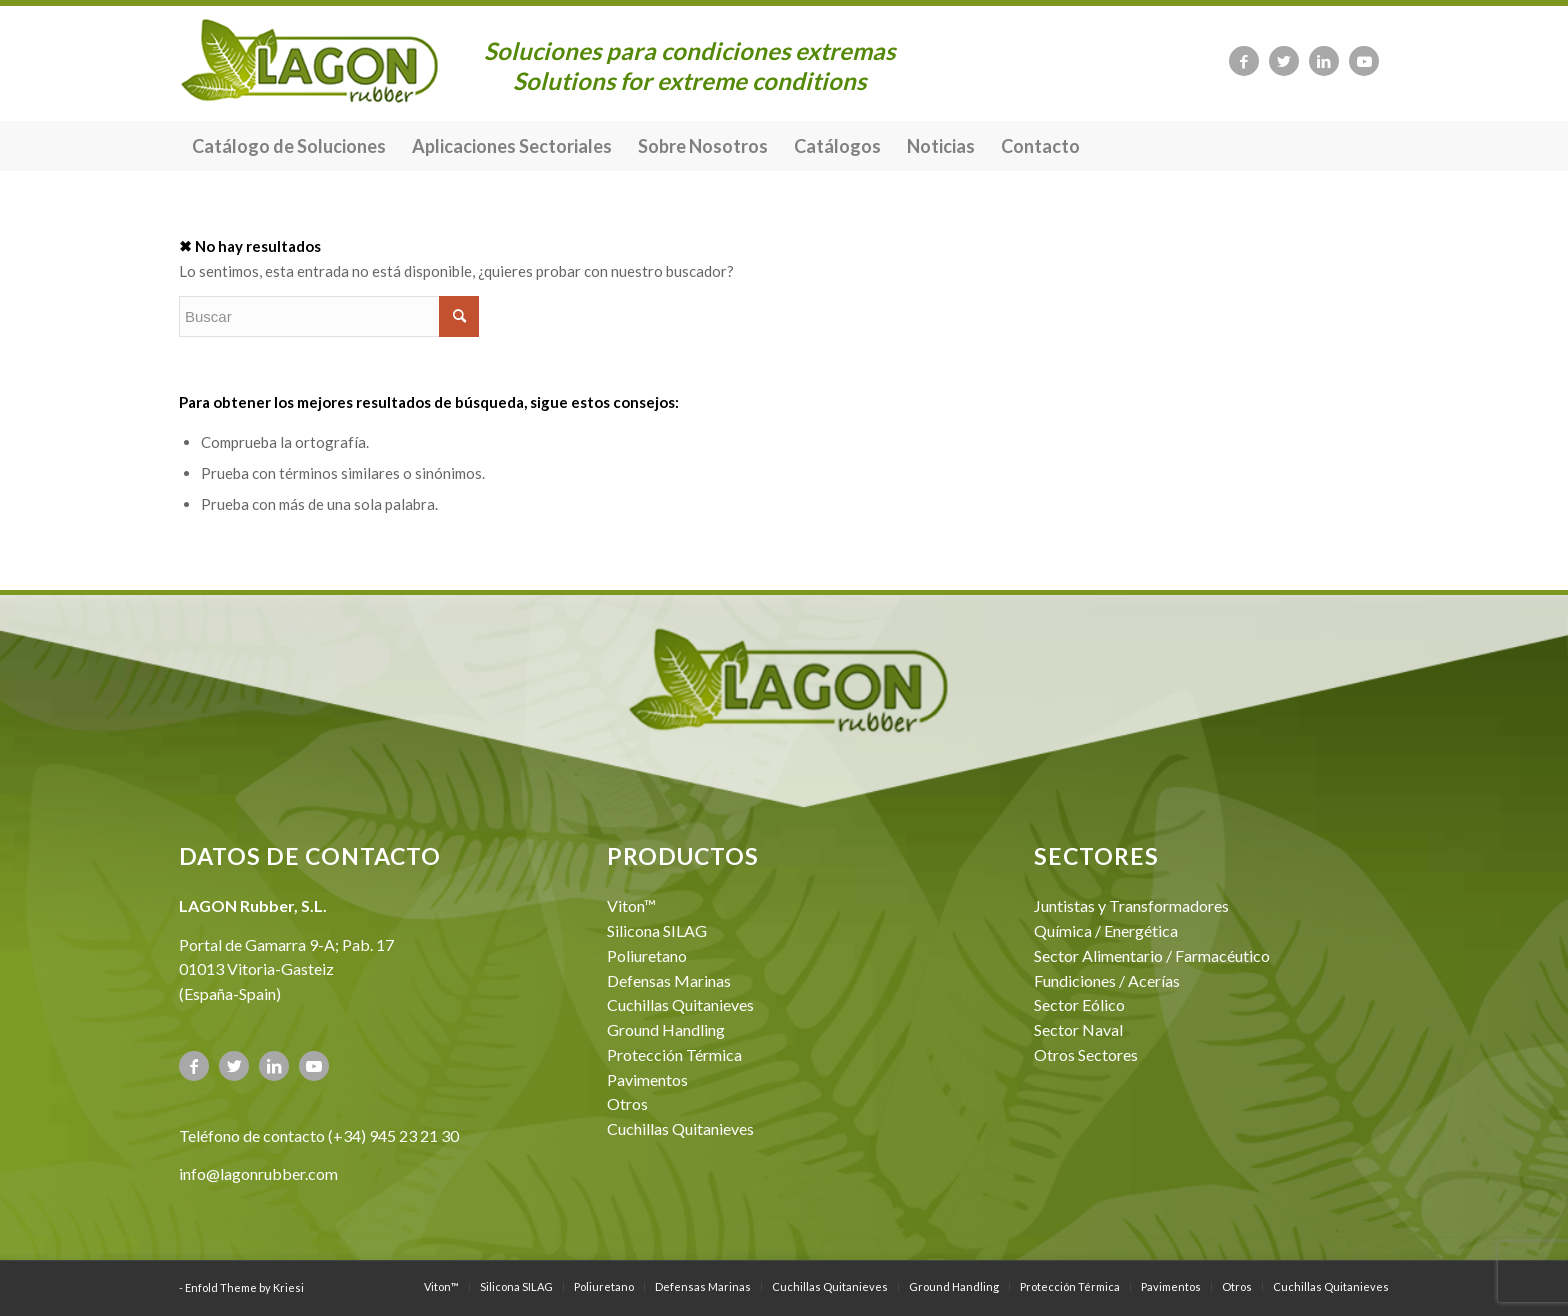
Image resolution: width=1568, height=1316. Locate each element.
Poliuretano (647, 955)
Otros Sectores (1086, 1054)
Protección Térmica (674, 1054)
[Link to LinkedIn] (1324, 61)
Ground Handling (666, 1029)
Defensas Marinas (669, 980)
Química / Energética (1106, 930)
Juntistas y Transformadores (1131, 905)
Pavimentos (647, 1079)
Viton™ (631, 905)
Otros (627, 1103)
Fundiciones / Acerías (1107, 980)
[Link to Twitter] (1284, 61)
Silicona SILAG (657, 930)
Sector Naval (1078, 1029)
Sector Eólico (1079, 1004)
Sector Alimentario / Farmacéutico (1152, 955)
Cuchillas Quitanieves (680, 1004)
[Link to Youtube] (1364, 61)
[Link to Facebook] (1244, 61)
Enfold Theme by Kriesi (244, 1287)
